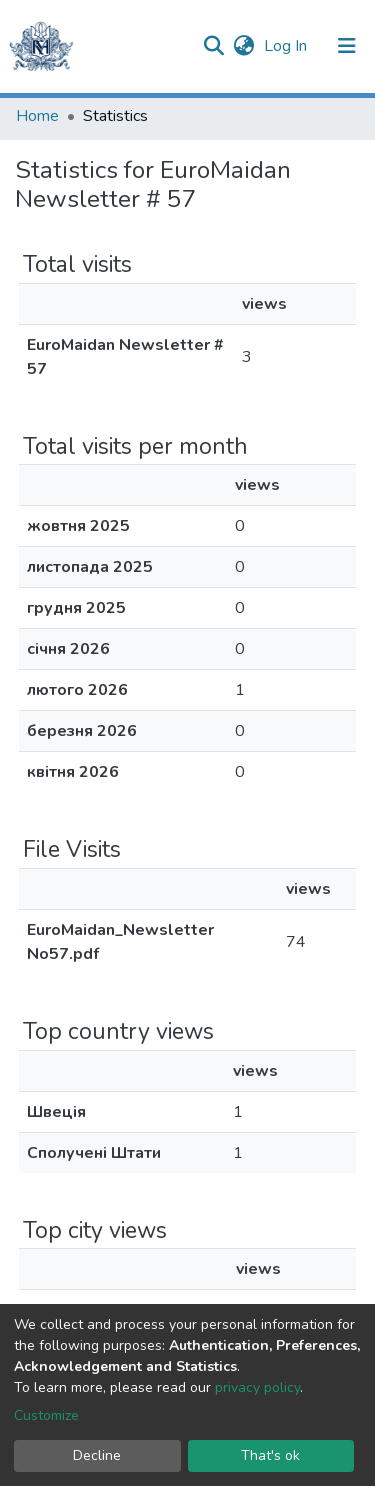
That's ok (270, 1455)
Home (37, 116)
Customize (46, 1415)
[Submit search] (213, 46)
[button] (243, 46)
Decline (97, 1455)
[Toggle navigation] (347, 46)
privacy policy (257, 1387)
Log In (287, 46)
